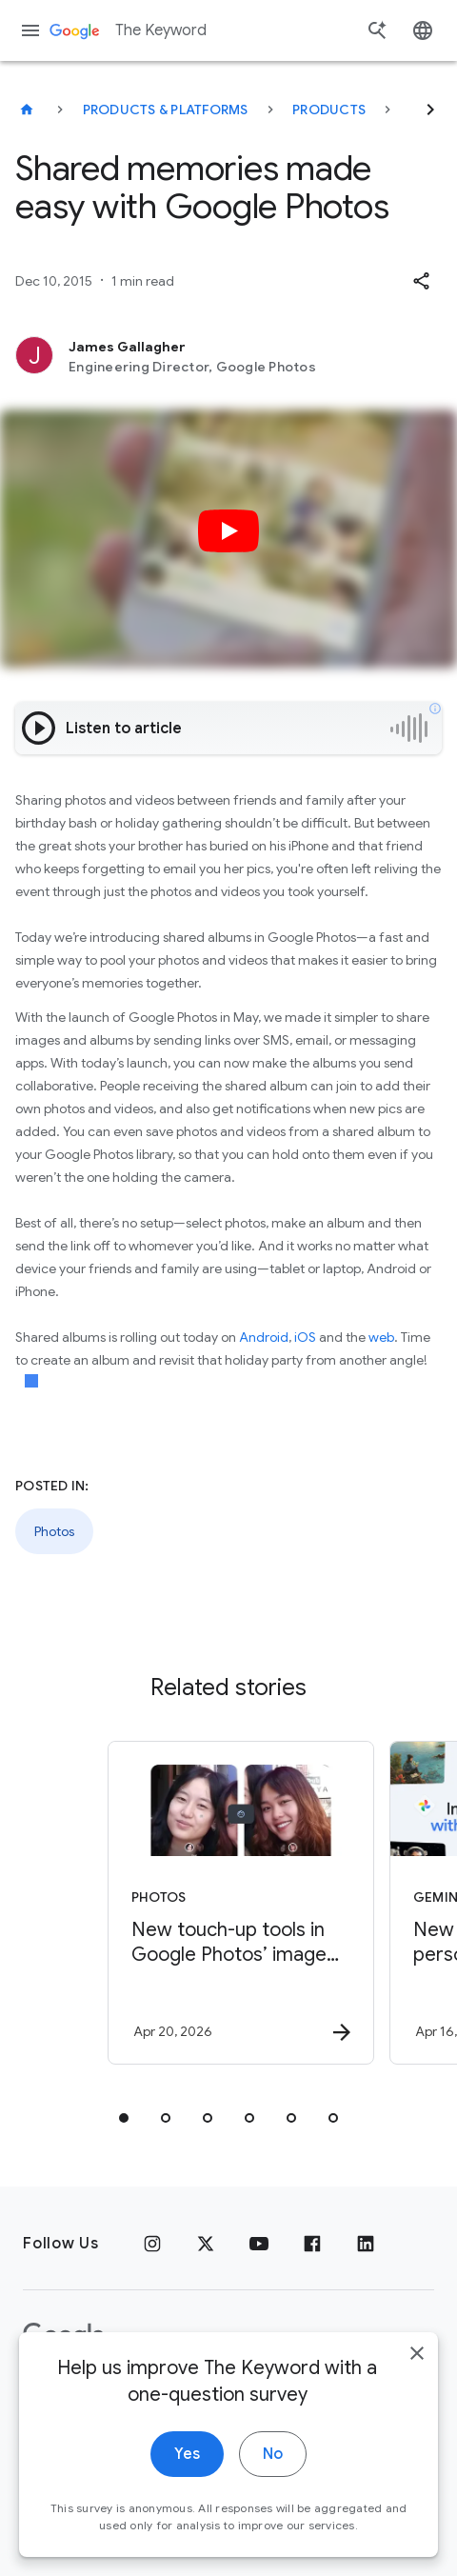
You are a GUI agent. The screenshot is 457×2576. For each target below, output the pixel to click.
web (381, 1337)
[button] (421, 281)
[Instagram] (152, 2243)
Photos (54, 1531)
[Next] (430, 109)
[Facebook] (312, 2243)
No (273, 2459)
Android (263, 1337)
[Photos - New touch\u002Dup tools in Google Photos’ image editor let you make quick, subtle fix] (234, 1903)
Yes (187, 2459)
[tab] (124, 2118)
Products (329, 109)
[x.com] (205, 2243)
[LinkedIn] (365, 2243)
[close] (417, 2359)
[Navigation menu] (30, 30)
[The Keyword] (27, 109)
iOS (305, 1337)
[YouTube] (259, 2243)
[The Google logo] (64, 2336)
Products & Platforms (165, 109)
